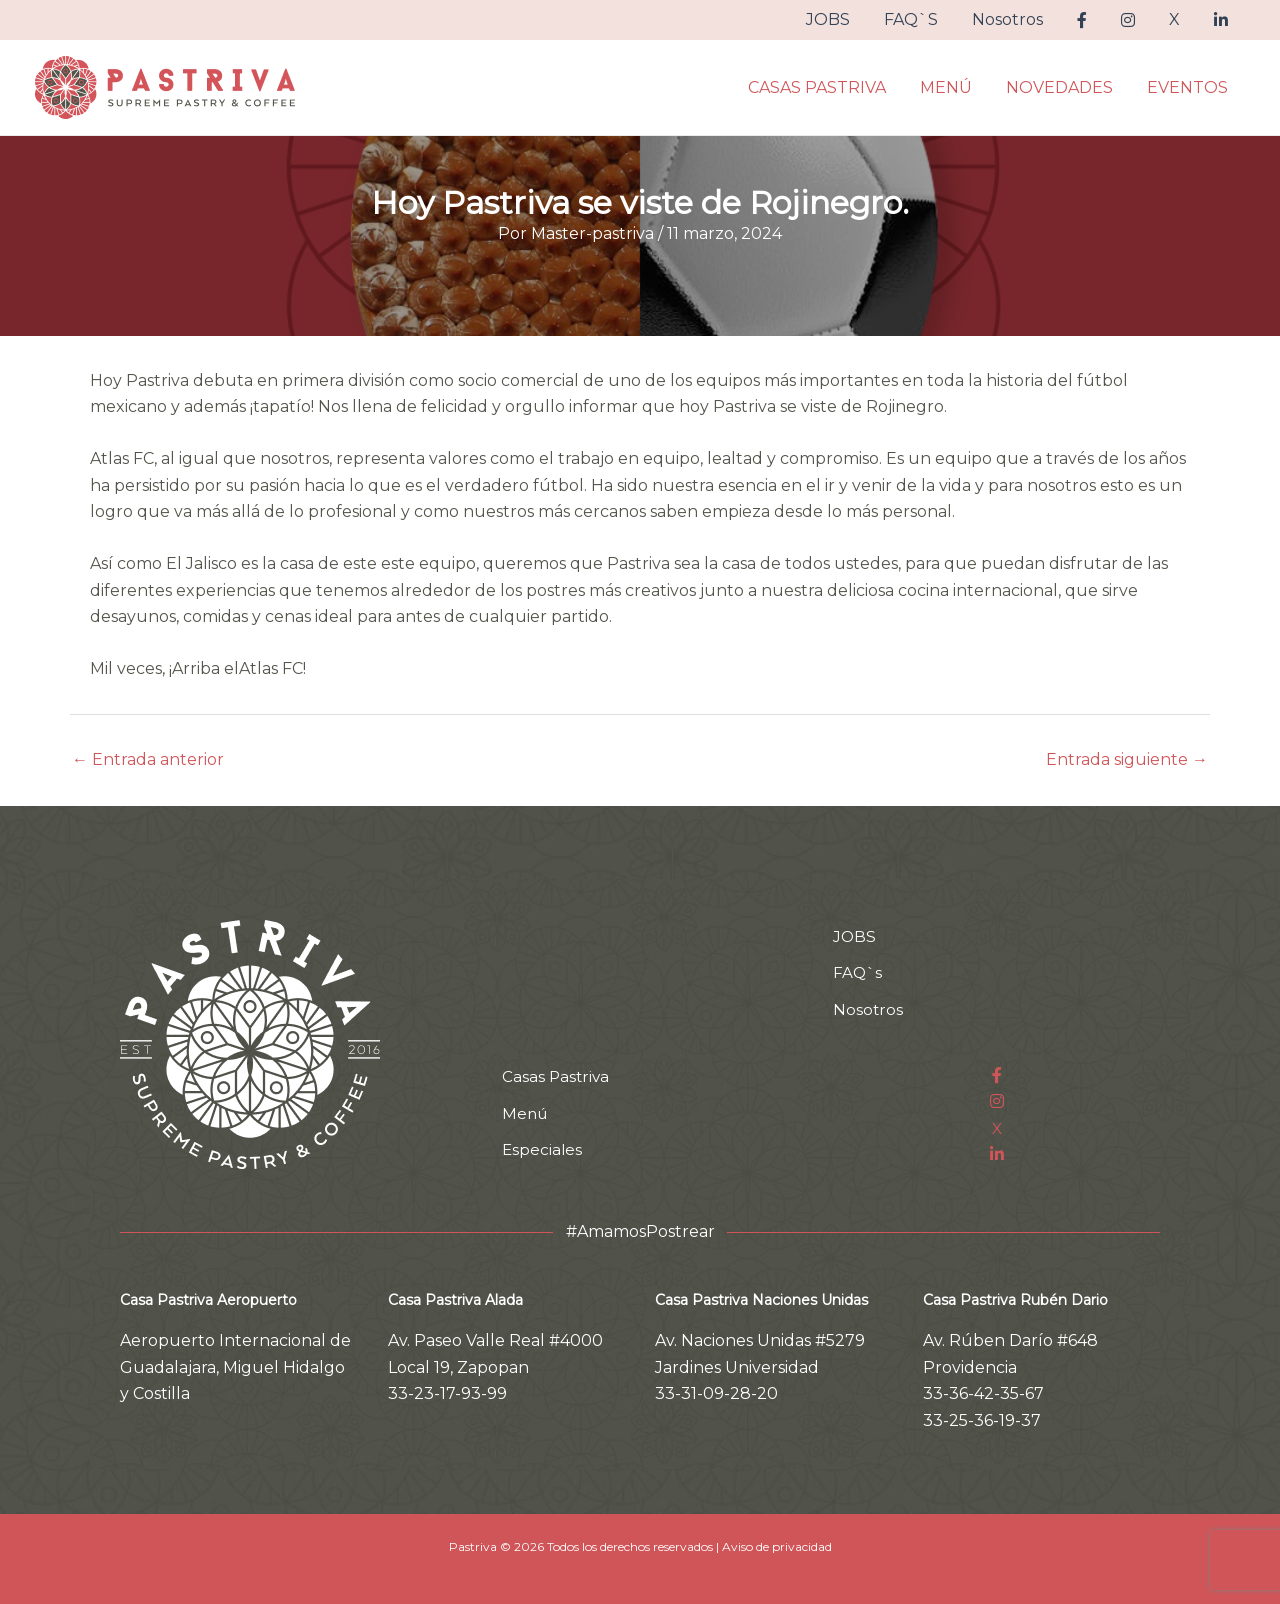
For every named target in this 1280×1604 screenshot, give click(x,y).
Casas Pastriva (557, 1076)
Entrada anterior (148, 760)
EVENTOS (1188, 87)
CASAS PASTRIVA (824, 87)
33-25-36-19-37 (982, 1420)
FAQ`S (922, 19)
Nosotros (1016, 19)
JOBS (841, 19)
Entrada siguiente (1127, 760)
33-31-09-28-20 (716, 1393)
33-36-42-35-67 (983, 1393)
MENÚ (951, 87)
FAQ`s (858, 972)
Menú (526, 1113)
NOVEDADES (1062, 87)
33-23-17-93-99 (447, 1393)
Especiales (543, 1149)
